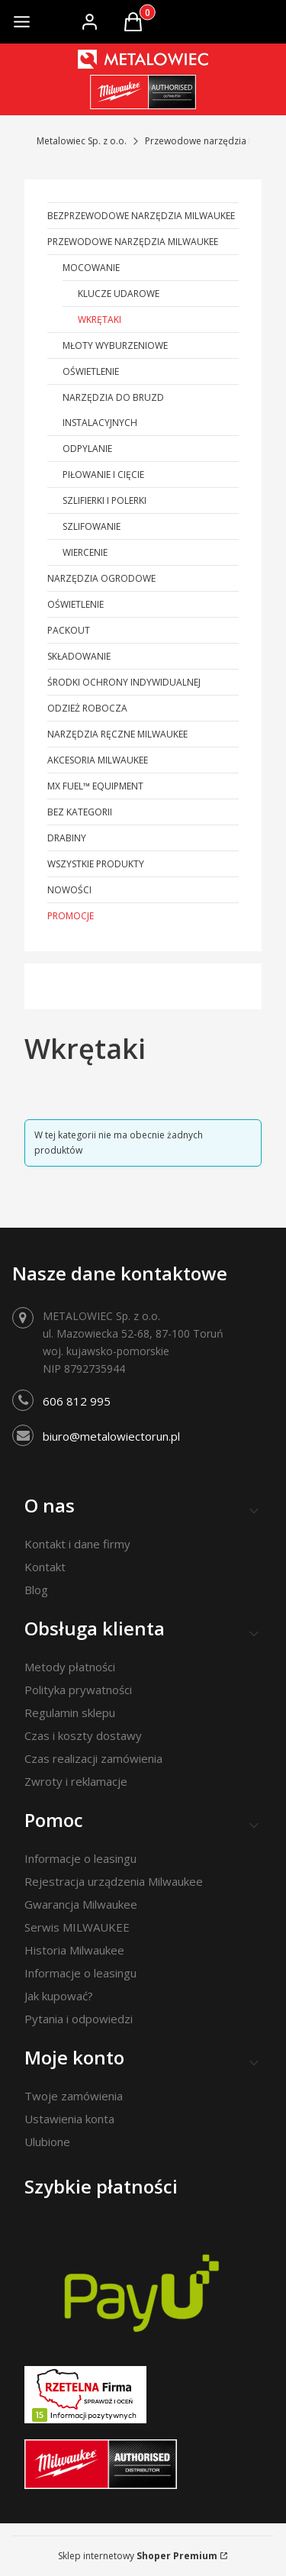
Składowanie (79, 656)
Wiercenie (85, 552)
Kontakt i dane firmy (77, 1543)
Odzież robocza (87, 708)
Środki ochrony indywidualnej (124, 682)
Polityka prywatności (78, 1689)
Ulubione (47, 2141)
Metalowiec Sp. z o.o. (82, 140)
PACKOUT (68, 630)
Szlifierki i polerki (104, 500)
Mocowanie (91, 267)
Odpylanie (87, 448)
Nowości (69, 889)
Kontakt (45, 1566)
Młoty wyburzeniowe (115, 345)
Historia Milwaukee (74, 1950)
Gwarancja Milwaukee (80, 1904)
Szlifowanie (92, 526)
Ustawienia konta (69, 2118)
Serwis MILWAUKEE (77, 1927)
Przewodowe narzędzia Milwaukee (132, 241)
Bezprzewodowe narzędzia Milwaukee (141, 215)
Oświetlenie (91, 371)
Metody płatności (69, 1666)
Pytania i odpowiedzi (78, 2018)
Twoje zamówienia (73, 2095)
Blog (36, 1589)
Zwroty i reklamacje (75, 1781)
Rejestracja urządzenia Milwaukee (113, 1881)
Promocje (70, 915)
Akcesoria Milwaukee (97, 760)
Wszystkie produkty (95, 863)
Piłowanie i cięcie (103, 474)
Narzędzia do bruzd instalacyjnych (113, 410)
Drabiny (66, 837)
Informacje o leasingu (80, 1858)
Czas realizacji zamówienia (93, 1758)
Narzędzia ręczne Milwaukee (117, 734)
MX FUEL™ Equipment (95, 786)
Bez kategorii (79, 811)
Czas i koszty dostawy (83, 1735)
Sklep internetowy (137, 2555)
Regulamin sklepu (69, 1712)
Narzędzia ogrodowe (101, 578)
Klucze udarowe (118, 293)
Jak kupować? (58, 1995)
